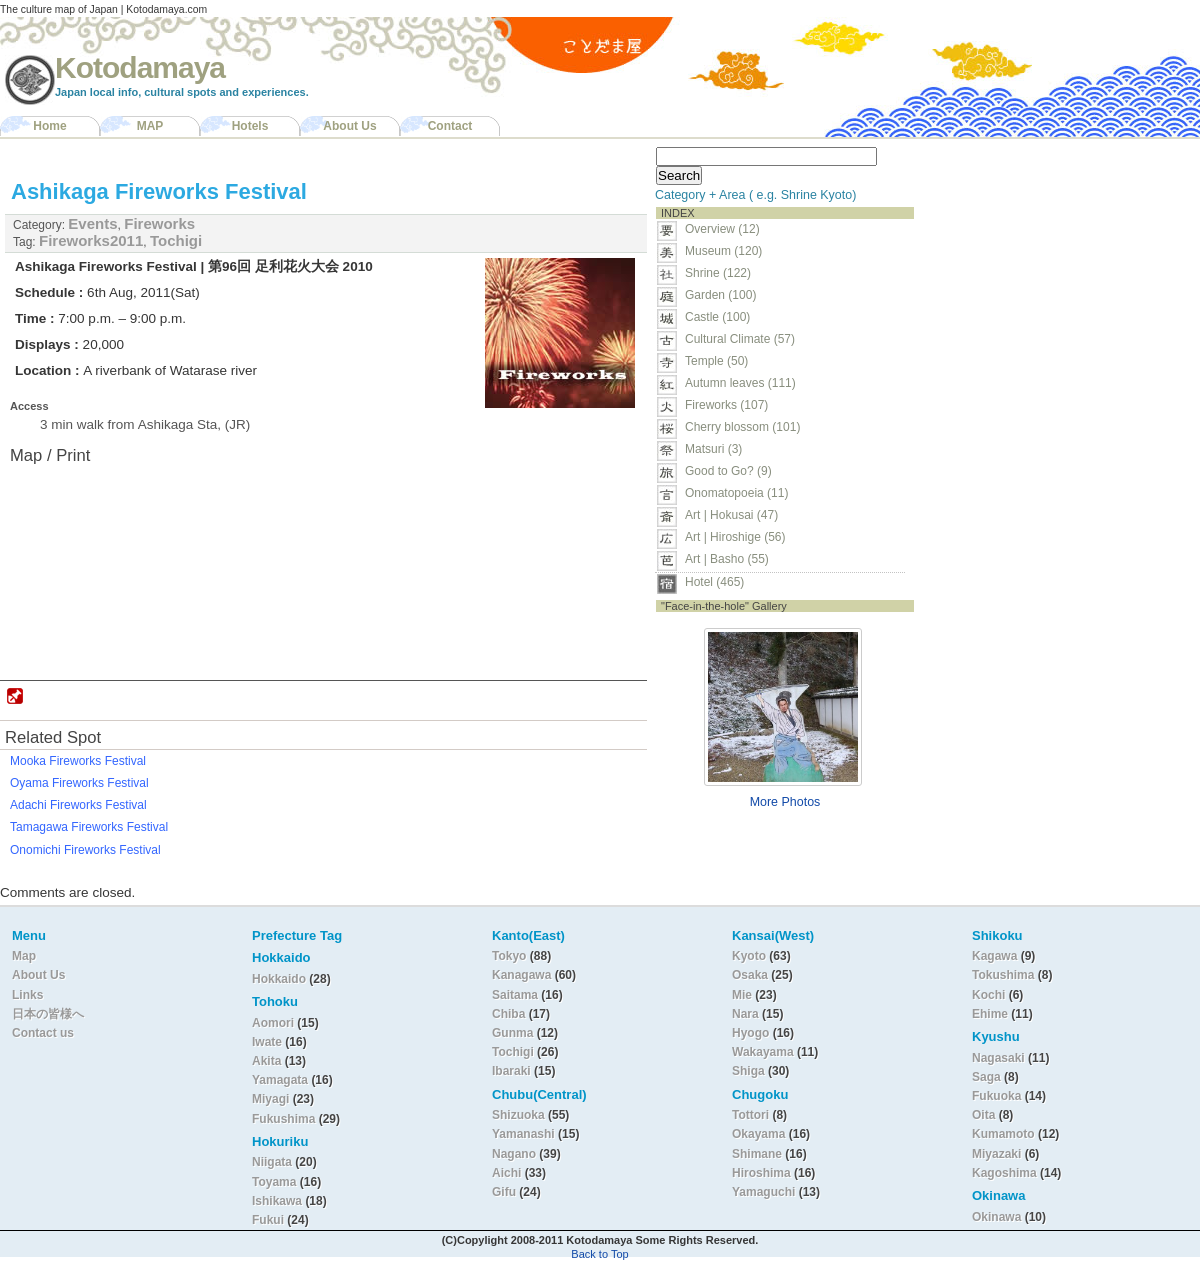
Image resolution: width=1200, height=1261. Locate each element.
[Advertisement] (1048, 266)
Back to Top (599, 1254)
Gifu (504, 1192)
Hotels (250, 126)
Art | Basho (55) (727, 559)
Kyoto (749, 956)
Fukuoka (996, 1096)
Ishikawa (278, 1201)
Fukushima (285, 1119)
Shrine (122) (718, 273)
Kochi (988, 995)
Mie (742, 995)
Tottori (750, 1115)
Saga (986, 1077)
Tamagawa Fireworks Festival (89, 827)
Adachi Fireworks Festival (78, 805)
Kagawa (994, 956)
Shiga (748, 1071)
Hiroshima (761, 1173)
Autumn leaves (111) (740, 383)
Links (27, 995)
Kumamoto (1003, 1134)
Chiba (508, 1014)
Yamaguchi (763, 1192)
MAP (150, 126)
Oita (983, 1115)
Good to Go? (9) (728, 471)
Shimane (757, 1154)
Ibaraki (511, 1071)
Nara (747, 1014)
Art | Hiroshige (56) (735, 537)
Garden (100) (720, 295)
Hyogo (750, 1033)
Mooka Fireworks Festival (78, 761)
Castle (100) (717, 317)
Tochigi (176, 240)
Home (49, 126)
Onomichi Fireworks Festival (85, 850)
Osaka (750, 975)
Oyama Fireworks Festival (79, 783)
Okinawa (996, 1217)
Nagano (515, 1154)
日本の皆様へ (48, 1014)
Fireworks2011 (91, 240)
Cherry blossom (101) (742, 427)
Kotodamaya (140, 67)
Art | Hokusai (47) (731, 515)
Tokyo (511, 956)
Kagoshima (1004, 1173)
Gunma (512, 1033)
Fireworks (159, 223)
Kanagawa (521, 975)
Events (92, 223)
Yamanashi (525, 1134)
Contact (450, 126)
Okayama (758, 1134)
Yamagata (281, 1080)
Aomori (274, 1023)
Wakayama (763, 1052)
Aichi (506, 1173)
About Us (349, 126)
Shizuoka (518, 1115)
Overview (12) (722, 229)
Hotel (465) (714, 582)
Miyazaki (996, 1154)
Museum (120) (729, 251)
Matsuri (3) (713, 449)
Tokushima (1003, 975)
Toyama (274, 1182)
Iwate (267, 1042)
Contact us (43, 1033)
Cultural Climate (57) (740, 339)
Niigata (272, 1162)
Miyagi (272, 1099)
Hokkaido (279, 979)
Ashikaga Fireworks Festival (159, 191)
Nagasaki (998, 1058)
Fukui (269, 1220)
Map (24, 956)
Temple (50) (716, 361)
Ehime (990, 1014)
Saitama (515, 995)
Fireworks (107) (726, 405)
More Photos (785, 802)
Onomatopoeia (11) (736, 493)
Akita (268, 1061)
